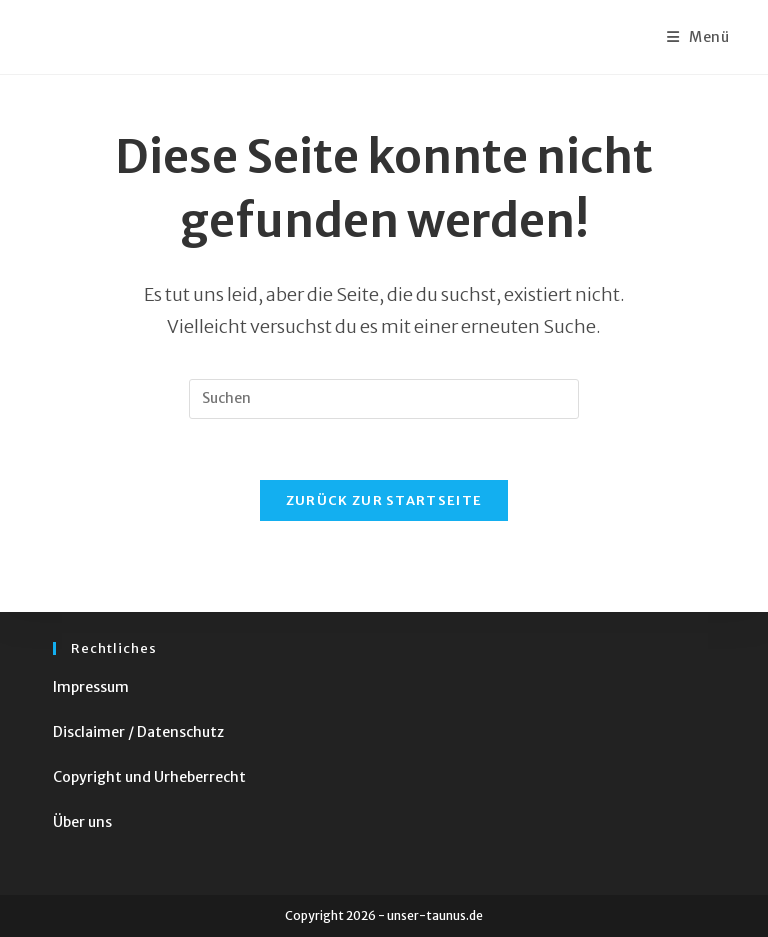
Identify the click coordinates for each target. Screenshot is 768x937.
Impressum (91, 687)
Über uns (82, 822)
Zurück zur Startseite (384, 500)
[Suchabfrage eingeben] (384, 399)
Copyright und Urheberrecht (149, 777)
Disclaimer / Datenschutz (138, 732)
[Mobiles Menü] (698, 37)
